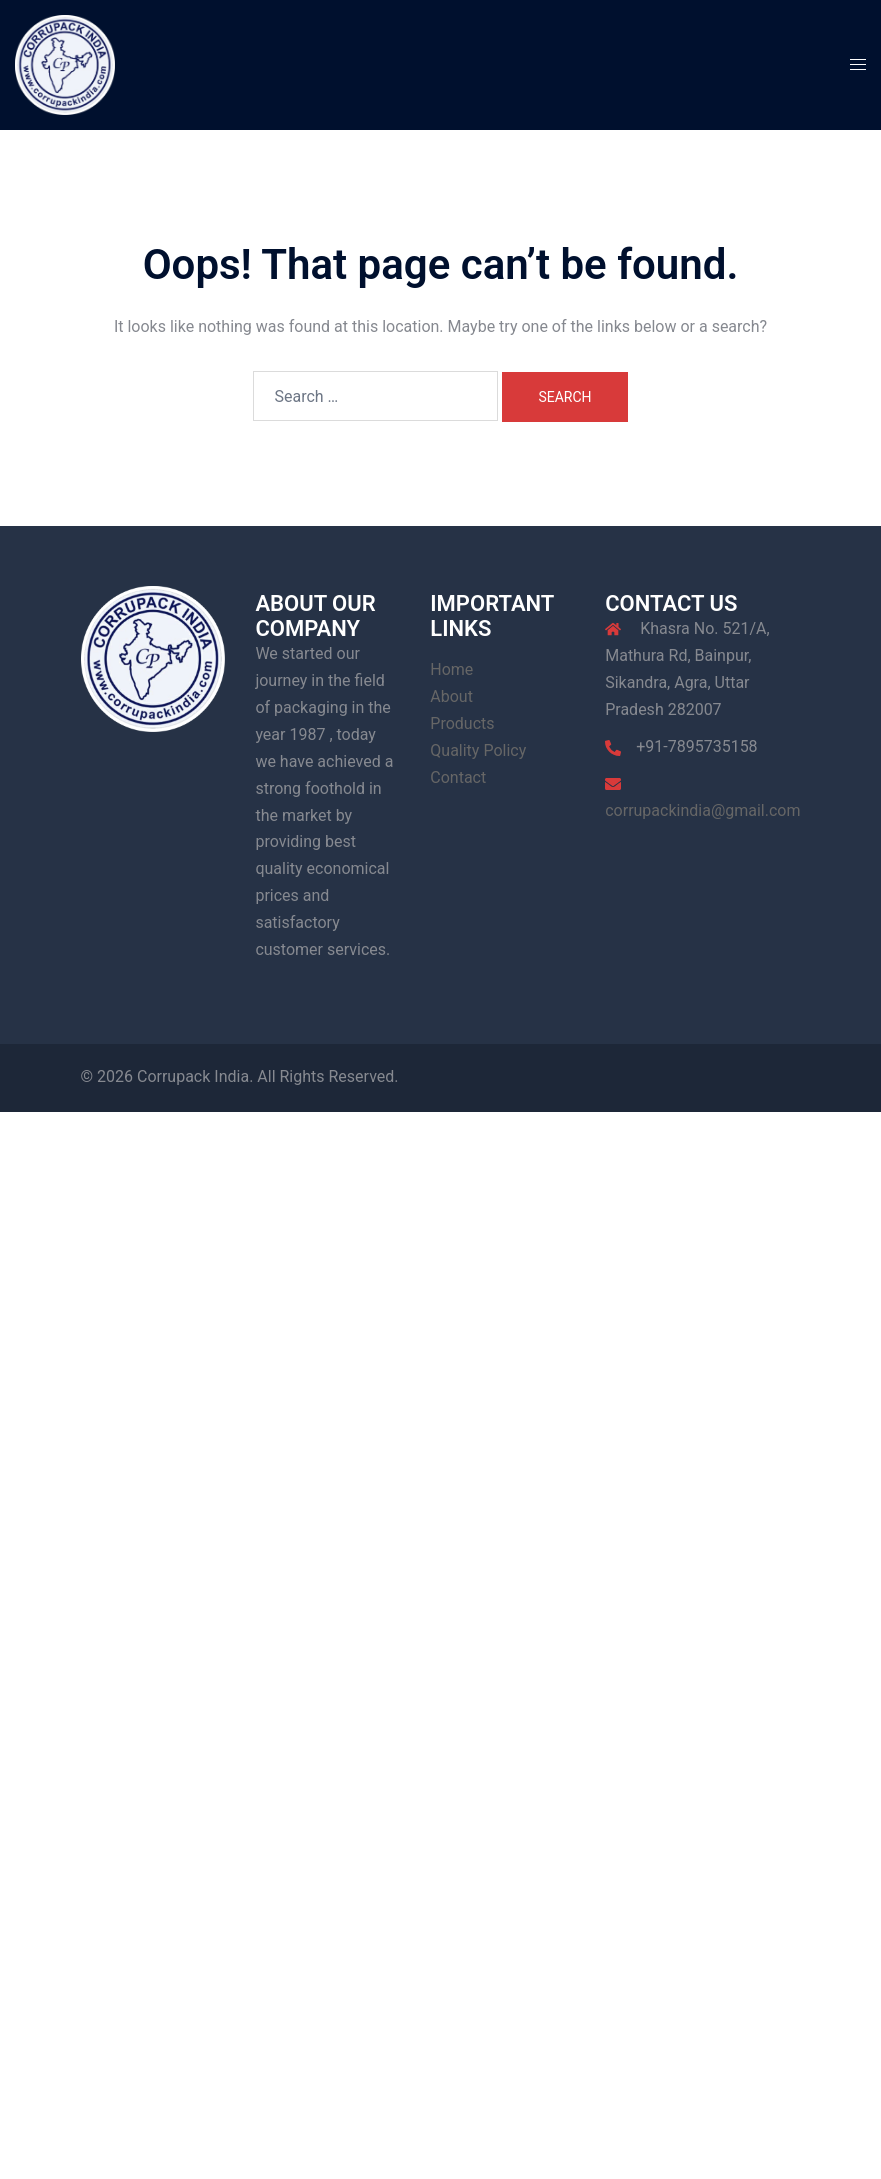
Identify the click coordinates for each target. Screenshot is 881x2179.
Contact (458, 777)
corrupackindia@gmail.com (702, 810)
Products (462, 723)
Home (451, 669)
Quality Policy (478, 750)
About (451, 696)
